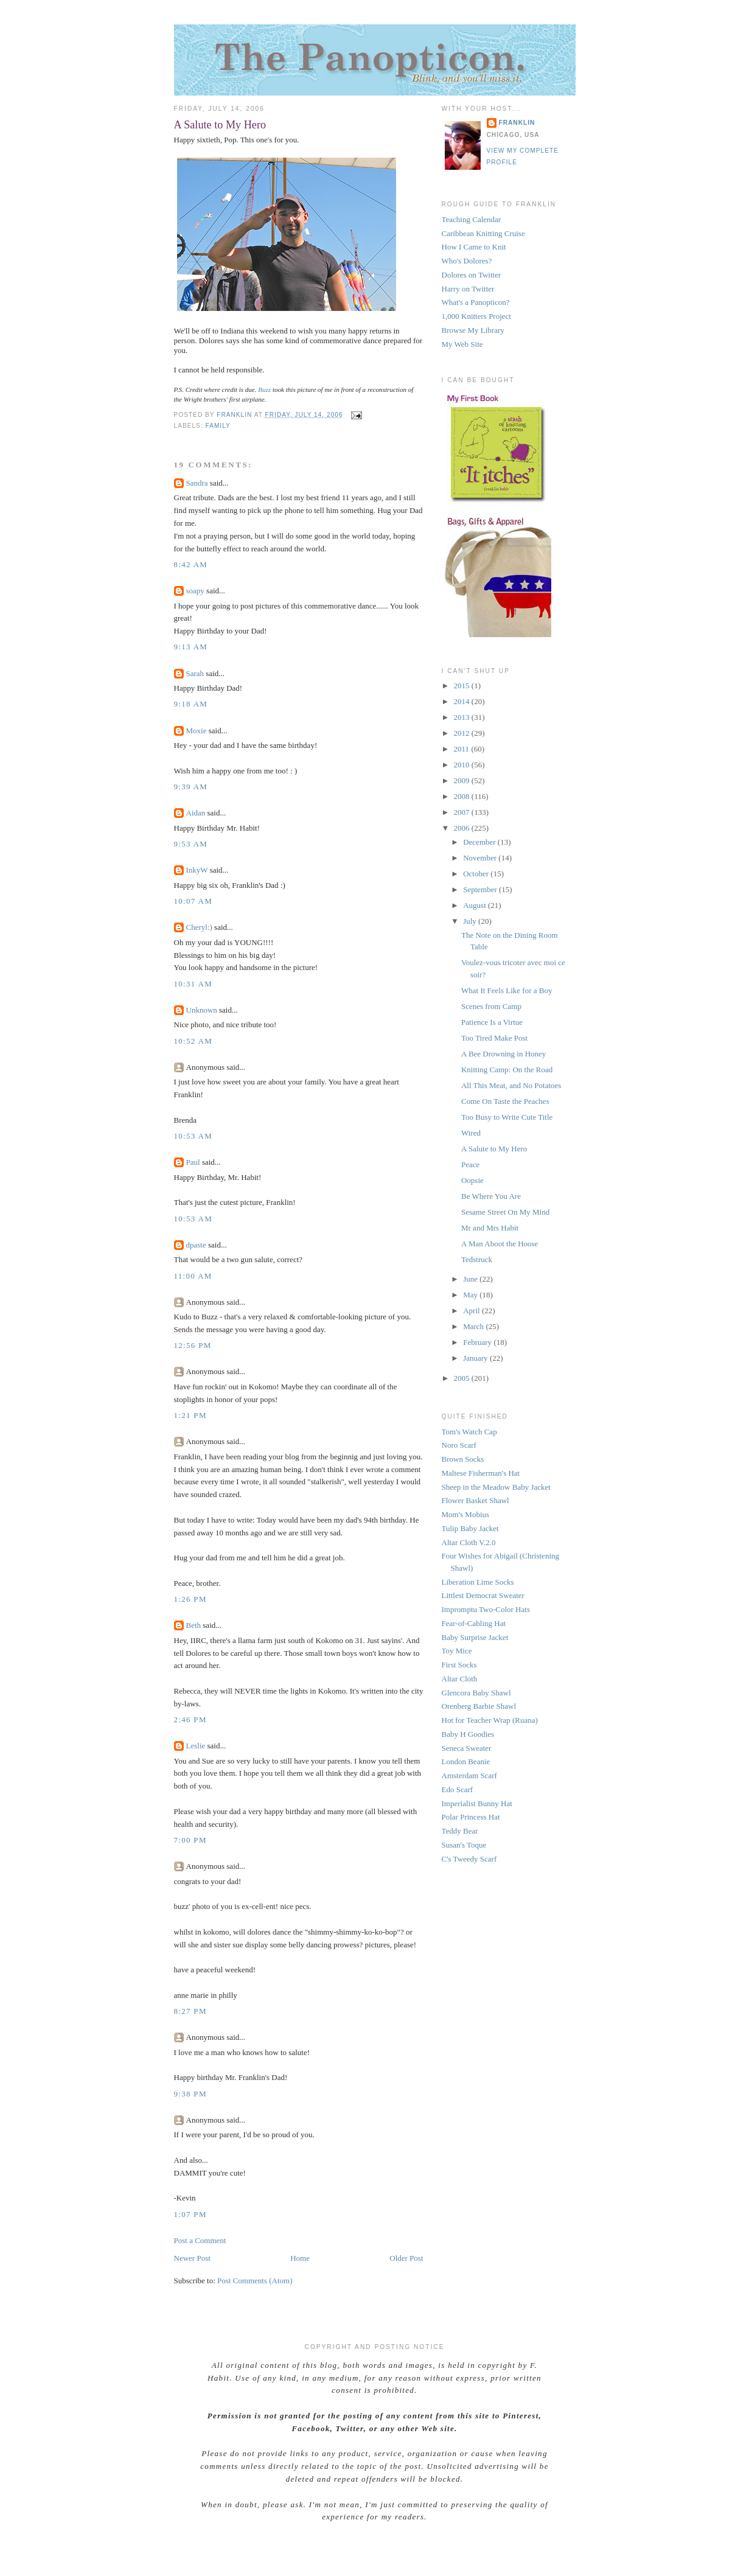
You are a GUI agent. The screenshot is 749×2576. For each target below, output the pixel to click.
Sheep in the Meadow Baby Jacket (496, 1487)
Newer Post (192, 2258)
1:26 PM (190, 1599)
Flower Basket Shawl (475, 1500)
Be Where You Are (491, 1196)
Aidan (196, 812)
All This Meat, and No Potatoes (511, 1085)
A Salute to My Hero (494, 1148)
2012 (463, 733)
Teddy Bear (460, 1830)
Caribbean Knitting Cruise (483, 233)
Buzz (264, 389)
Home (300, 2258)
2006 (463, 827)
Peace (470, 1164)
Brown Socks (463, 1459)
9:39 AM (191, 786)
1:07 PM (190, 2214)
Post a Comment (200, 2240)
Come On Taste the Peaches (505, 1101)
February (478, 1342)
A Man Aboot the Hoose (499, 1243)
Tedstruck (476, 1259)
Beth (193, 1625)
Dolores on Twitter (471, 274)
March (474, 1326)
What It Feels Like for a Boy (506, 990)
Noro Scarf (459, 1445)
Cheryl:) (199, 927)
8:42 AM (191, 564)
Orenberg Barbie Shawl (479, 1706)
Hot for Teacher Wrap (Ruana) (490, 1720)
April (472, 1310)
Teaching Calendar (471, 219)
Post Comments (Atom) (255, 2280)
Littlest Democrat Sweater (483, 1595)
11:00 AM (193, 1275)
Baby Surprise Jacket (475, 1637)
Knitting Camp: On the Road (506, 1069)
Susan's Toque (464, 1844)
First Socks (459, 1664)
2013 (463, 717)
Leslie (196, 1745)
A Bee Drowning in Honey (503, 1053)
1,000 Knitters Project (476, 316)
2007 (463, 812)
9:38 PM (190, 2093)
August (475, 905)
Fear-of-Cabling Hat (474, 1623)
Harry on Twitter (468, 288)
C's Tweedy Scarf (469, 1858)
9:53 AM (191, 843)
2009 (463, 780)
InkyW (197, 869)
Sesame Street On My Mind (505, 1211)
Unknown (201, 1009)
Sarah (195, 673)
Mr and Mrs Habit (489, 1227)
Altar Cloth (460, 1678)
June (471, 1278)
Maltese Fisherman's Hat (481, 1473)
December (480, 841)
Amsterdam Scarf (469, 1775)
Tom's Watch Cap (469, 1431)
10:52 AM (193, 1040)
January (476, 1358)
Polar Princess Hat (471, 1816)
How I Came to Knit (474, 246)
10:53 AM (193, 1135)
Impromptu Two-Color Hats (486, 1609)
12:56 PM (193, 1345)
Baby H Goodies (468, 1734)
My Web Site (462, 344)
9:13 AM (191, 646)
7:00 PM (190, 1840)
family (218, 425)
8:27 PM (190, 2011)
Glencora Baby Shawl (476, 1692)
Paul (193, 1162)
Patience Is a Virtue (492, 1022)
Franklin (517, 122)
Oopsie (472, 1180)
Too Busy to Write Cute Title (506, 1117)
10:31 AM (193, 983)
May (471, 1294)
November (480, 857)
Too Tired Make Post (494, 1037)
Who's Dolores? (467, 260)
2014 (463, 701)
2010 (463, 764)
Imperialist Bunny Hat (477, 1803)
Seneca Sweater (467, 1748)
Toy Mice (457, 1650)
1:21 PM (190, 1415)
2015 (463, 685)
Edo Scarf (457, 1789)
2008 (463, 796)
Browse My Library (473, 330)
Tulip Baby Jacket (470, 1528)
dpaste (196, 1244)
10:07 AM (193, 901)
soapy (195, 590)
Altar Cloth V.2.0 (469, 1542)
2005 (463, 1378)
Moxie (196, 730)
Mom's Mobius (466, 1514)
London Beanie (466, 1761)
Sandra (197, 482)
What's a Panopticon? (476, 302)
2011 (463, 748)
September (481, 889)
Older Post (406, 2258)
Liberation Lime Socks (478, 1581)
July (470, 921)
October (476, 873)
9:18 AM (191, 703)
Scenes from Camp (491, 1006)
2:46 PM (190, 1719)
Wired (471, 1132)
